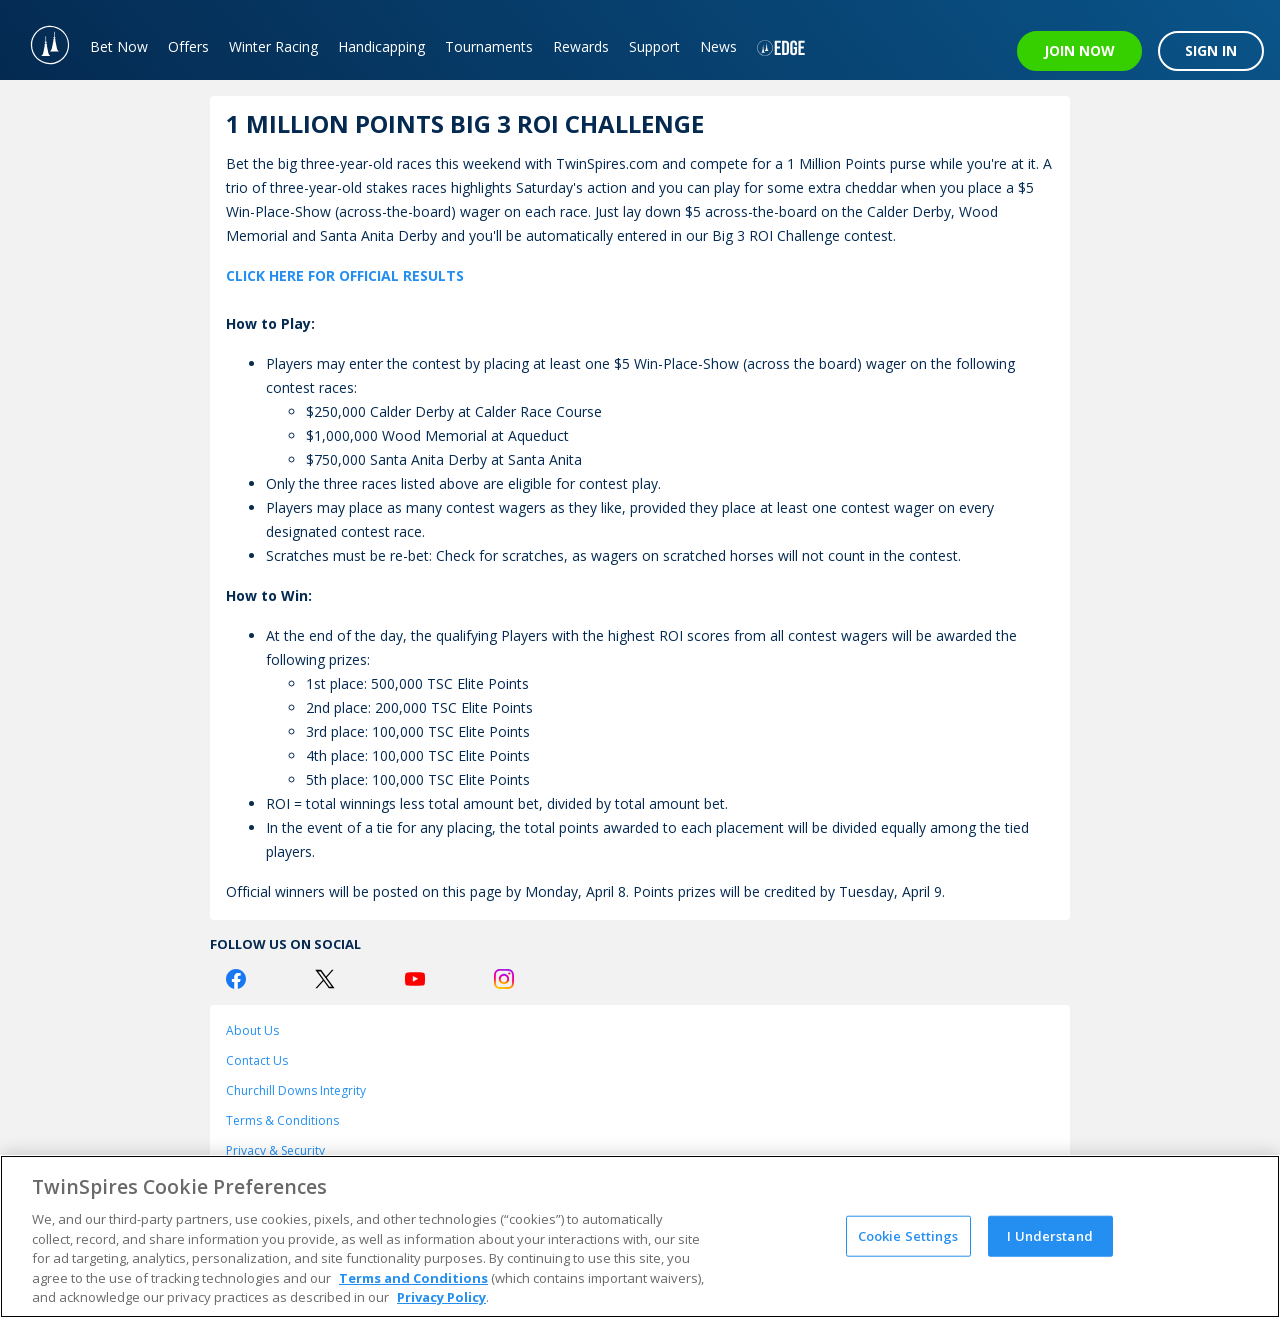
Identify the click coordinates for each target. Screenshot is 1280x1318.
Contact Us (257, 1060)
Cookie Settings (908, 1235)
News (718, 46)
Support (654, 46)
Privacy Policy (441, 1297)
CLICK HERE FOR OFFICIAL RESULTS (345, 275)
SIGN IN (1211, 50)
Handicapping (381, 46)
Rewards (581, 46)
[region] (640, 1236)
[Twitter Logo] (325, 979)
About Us (252, 1030)
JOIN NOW (1079, 50)
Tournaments (489, 46)
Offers (188, 46)
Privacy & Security (275, 1150)
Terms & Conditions (282, 1120)
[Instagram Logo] (504, 979)
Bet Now (119, 46)
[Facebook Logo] (236, 979)
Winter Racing (273, 46)
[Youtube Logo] (415, 979)
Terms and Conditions (413, 1278)
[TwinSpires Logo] (40, 40)
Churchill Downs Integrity (296, 1090)
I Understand (1050, 1235)
